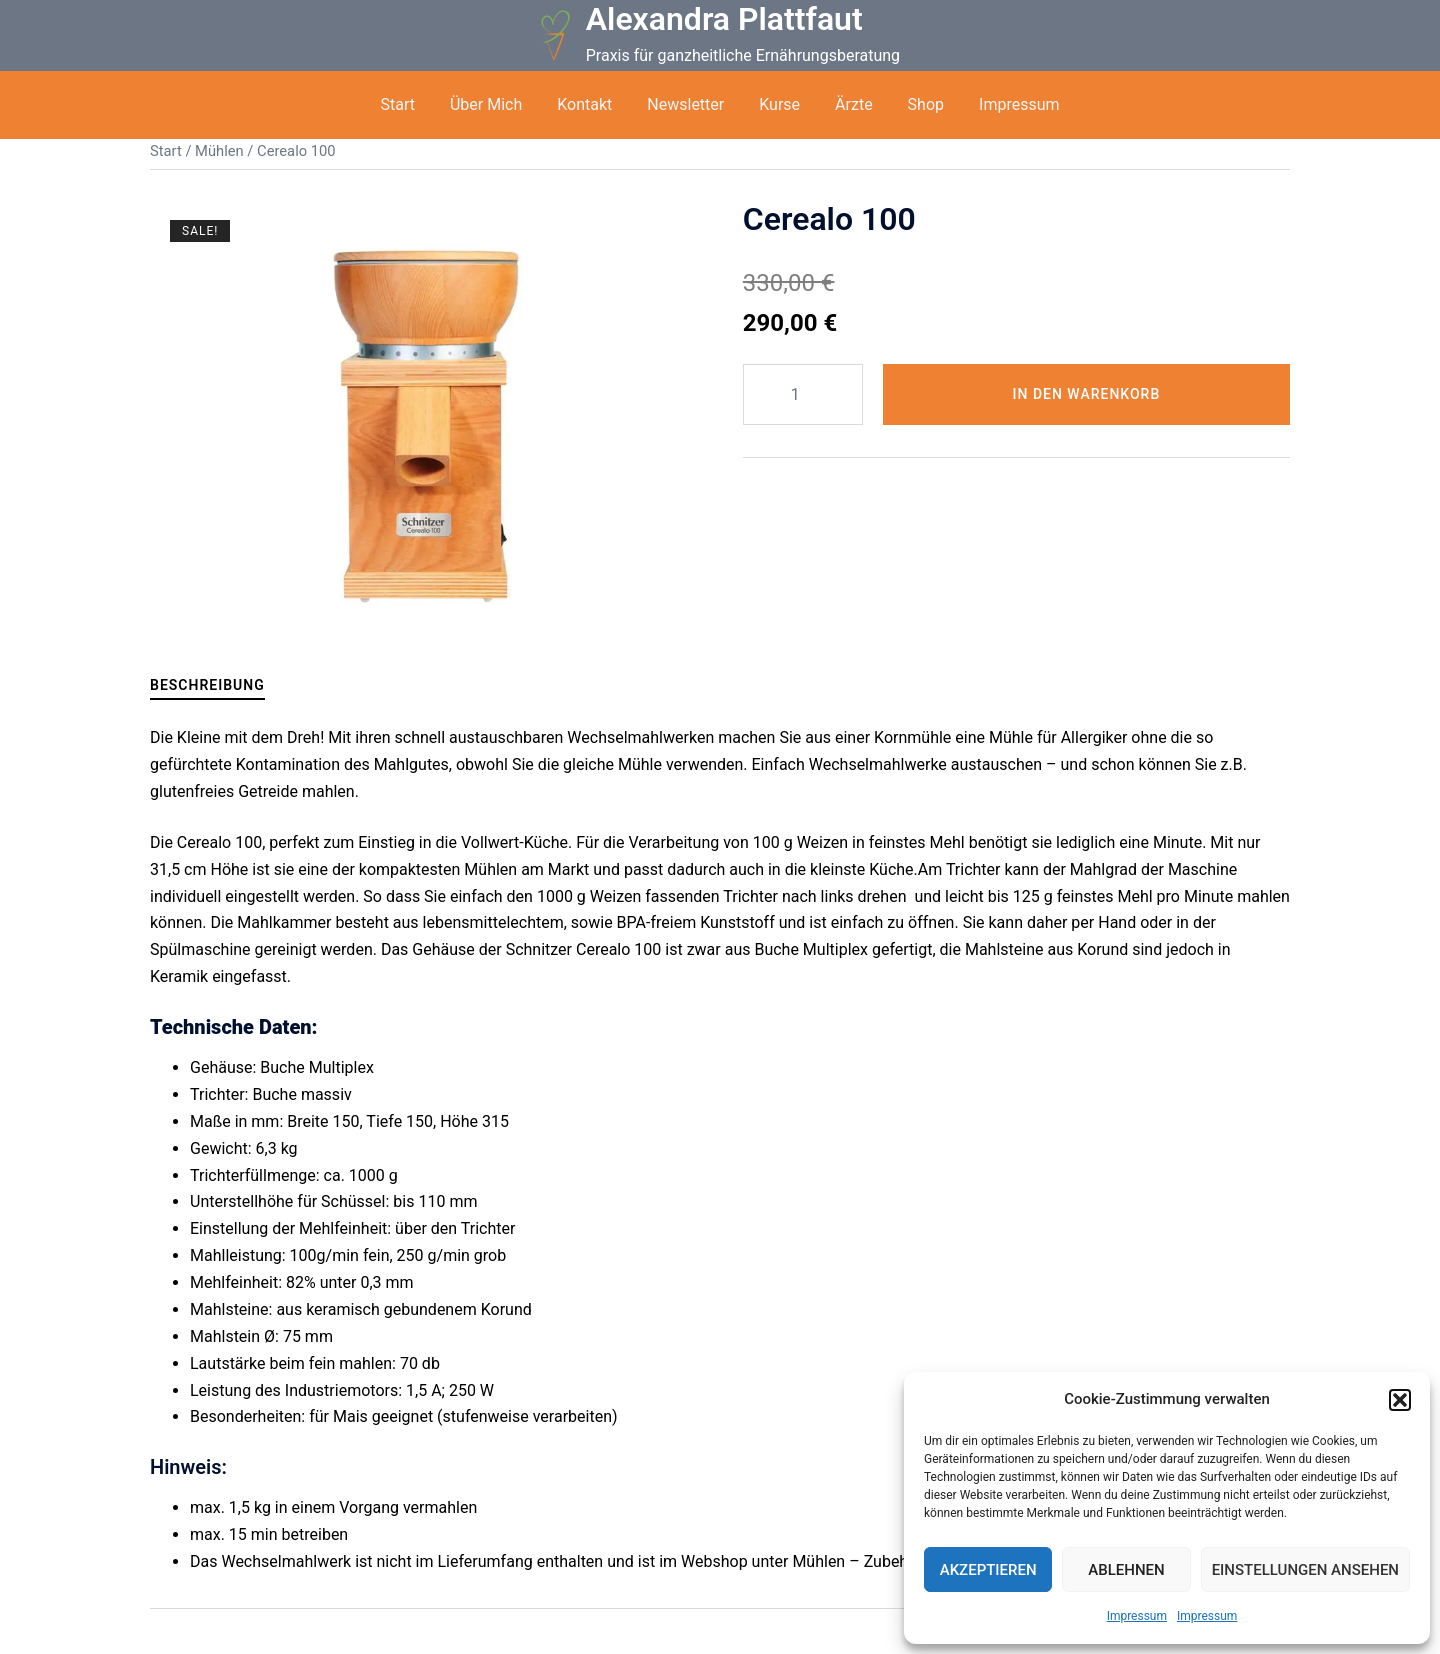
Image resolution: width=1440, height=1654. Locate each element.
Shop (926, 104)
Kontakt (584, 104)
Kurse (779, 104)
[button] (1400, 1400)
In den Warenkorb (1087, 394)
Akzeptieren (988, 1570)
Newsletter (685, 104)
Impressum (1137, 1616)
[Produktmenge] (803, 394)
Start (397, 104)
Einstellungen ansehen (1305, 1570)
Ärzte (854, 104)
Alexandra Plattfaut (724, 19)
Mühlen (219, 151)
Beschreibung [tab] (207, 685)
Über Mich (486, 104)
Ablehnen (1126, 1570)
